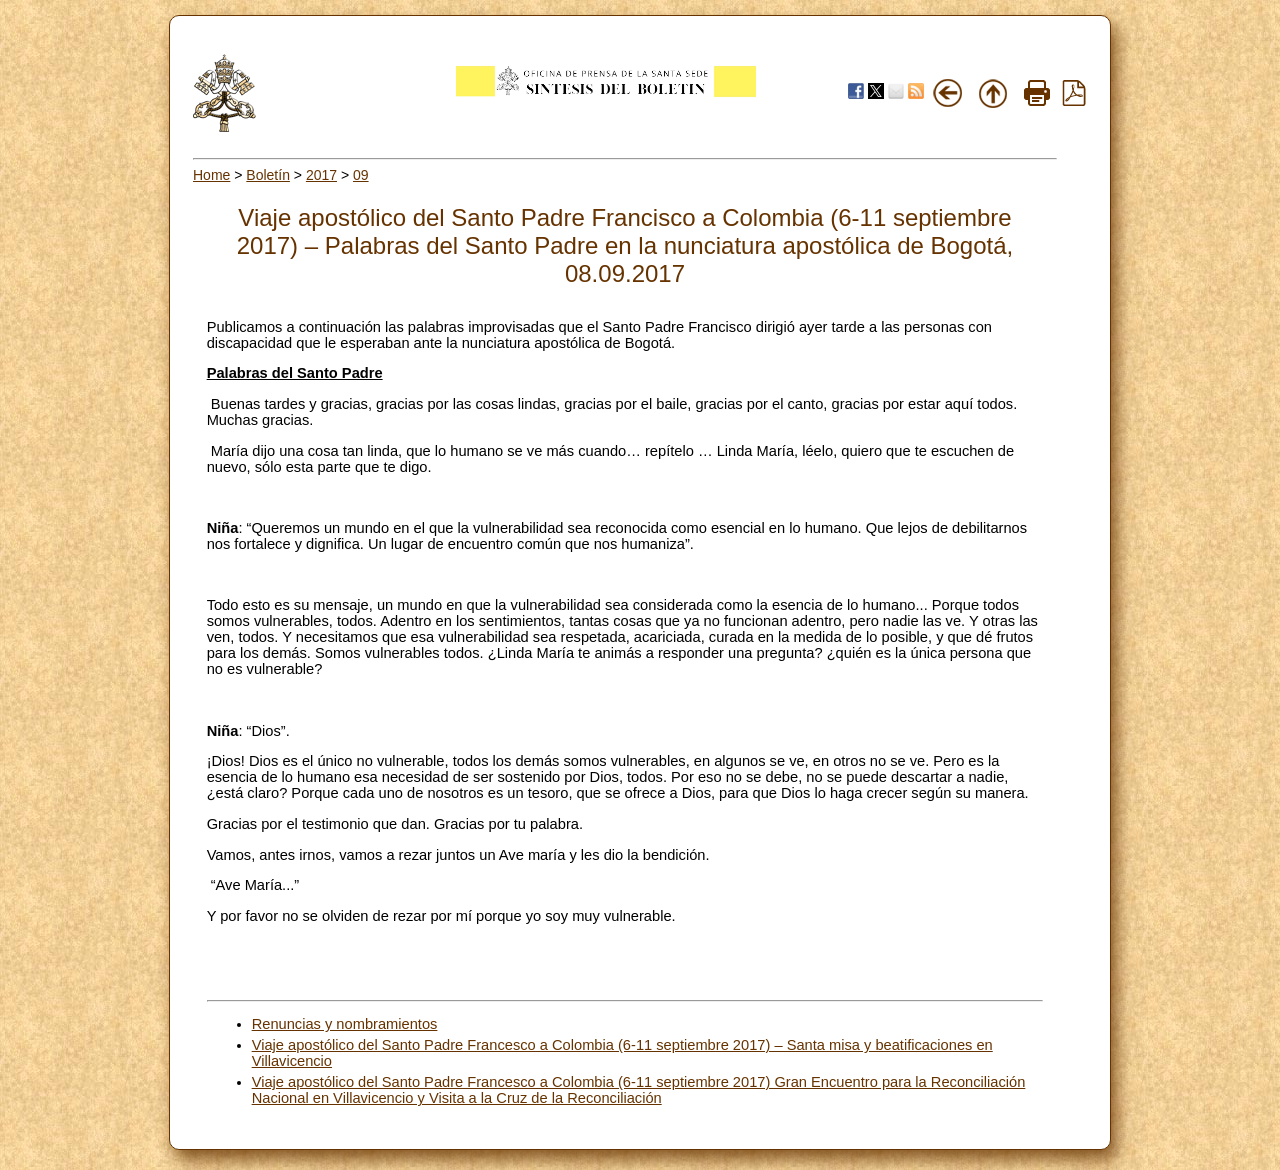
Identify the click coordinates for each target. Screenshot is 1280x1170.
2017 (321, 175)
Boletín (268, 175)
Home (211, 175)
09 (361, 175)
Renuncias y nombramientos (345, 1024)
